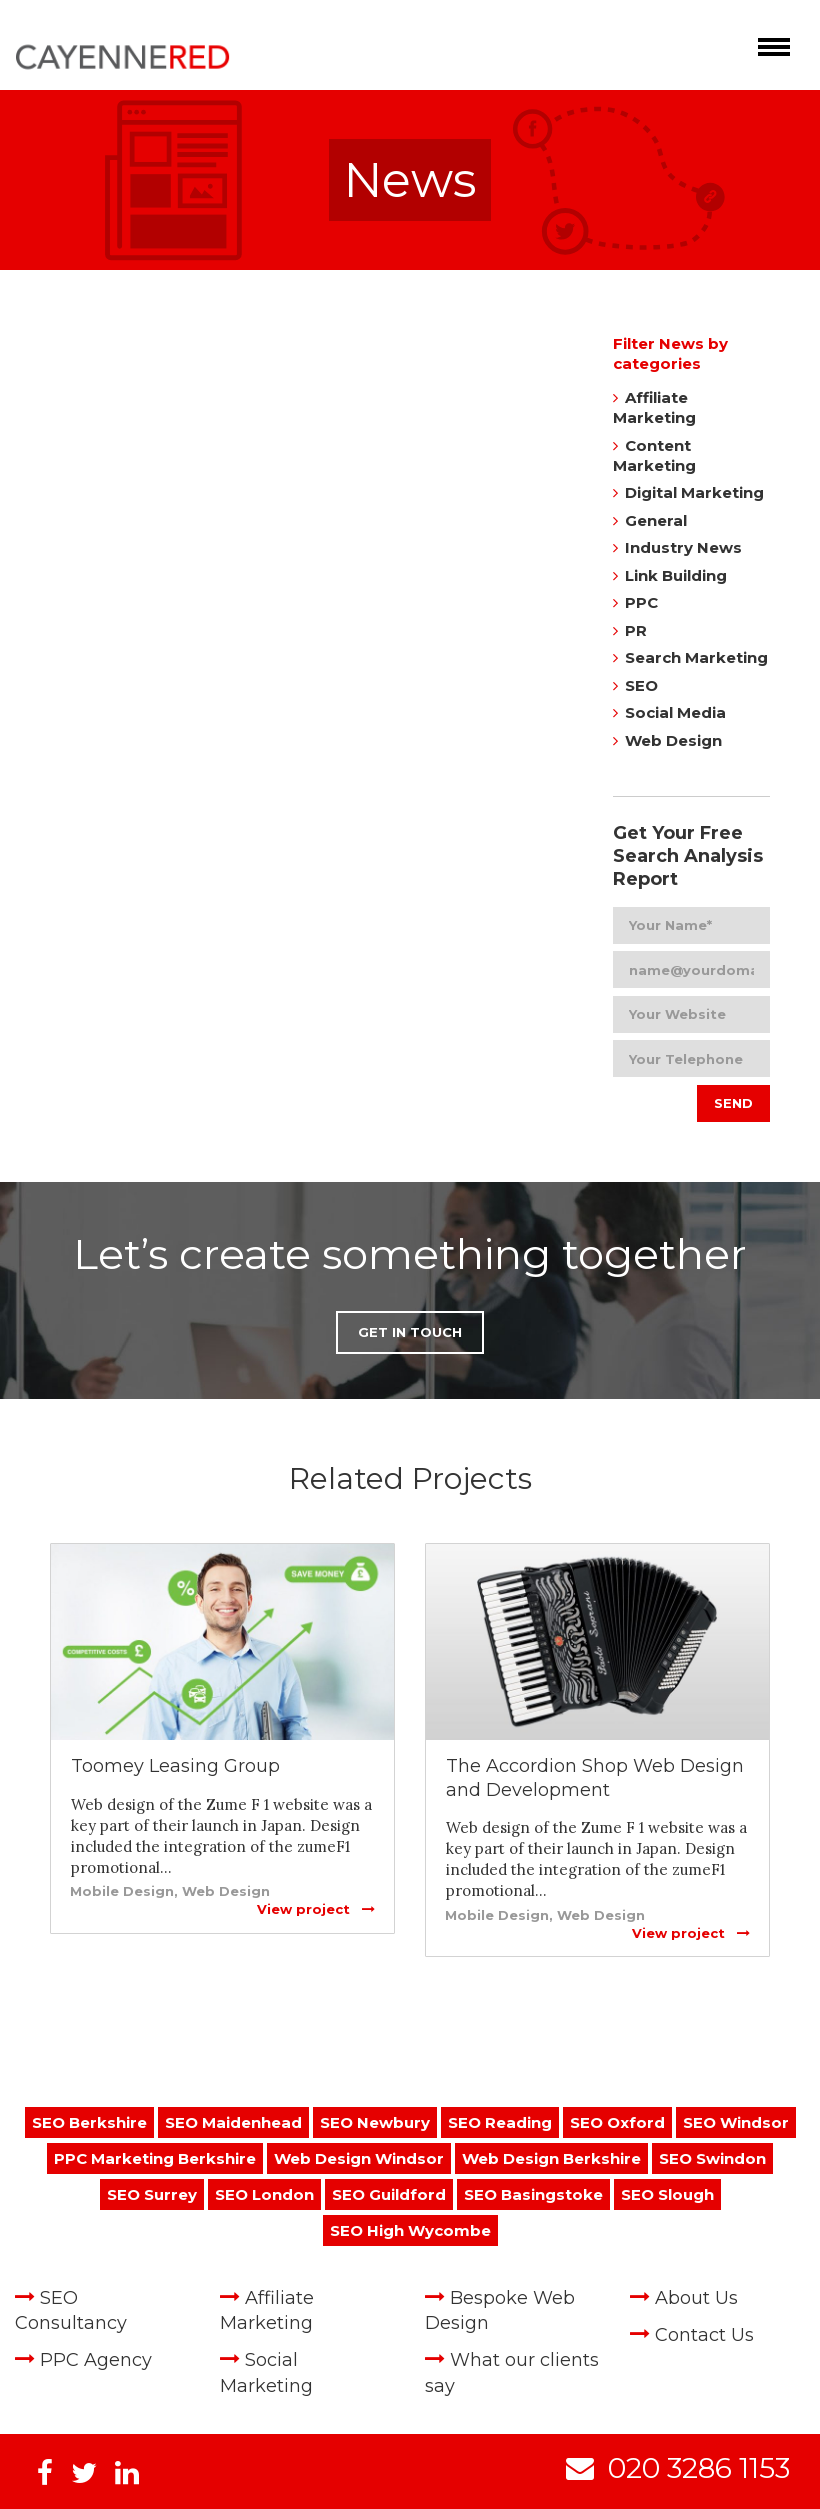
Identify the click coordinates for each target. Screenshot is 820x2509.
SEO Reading (500, 2122)
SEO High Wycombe (410, 2230)
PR (636, 630)
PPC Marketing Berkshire (155, 2158)
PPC (641, 602)
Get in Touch (410, 1332)
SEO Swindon (712, 2158)
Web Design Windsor (359, 2158)
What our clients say (512, 2372)
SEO (641, 685)
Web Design (673, 740)
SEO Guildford (389, 2194)
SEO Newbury (375, 2122)
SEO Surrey (152, 2194)
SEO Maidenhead (233, 2122)
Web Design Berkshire (551, 2158)
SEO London (264, 2194)
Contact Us (704, 2335)
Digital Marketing (694, 492)
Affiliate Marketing (654, 407)
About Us (696, 2298)
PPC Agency (96, 2360)
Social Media (675, 712)
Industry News (683, 547)
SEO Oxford (617, 2122)
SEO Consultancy (71, 2310)
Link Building (676, 575)
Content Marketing (654, 455)
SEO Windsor (736, 2122)
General (656, 520)
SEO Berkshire (89, 2122)
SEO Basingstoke (533, 2194)
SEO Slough (667, 2194)
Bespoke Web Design (500, 2310)
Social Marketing (266, 2372)
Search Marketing (696, 657)
